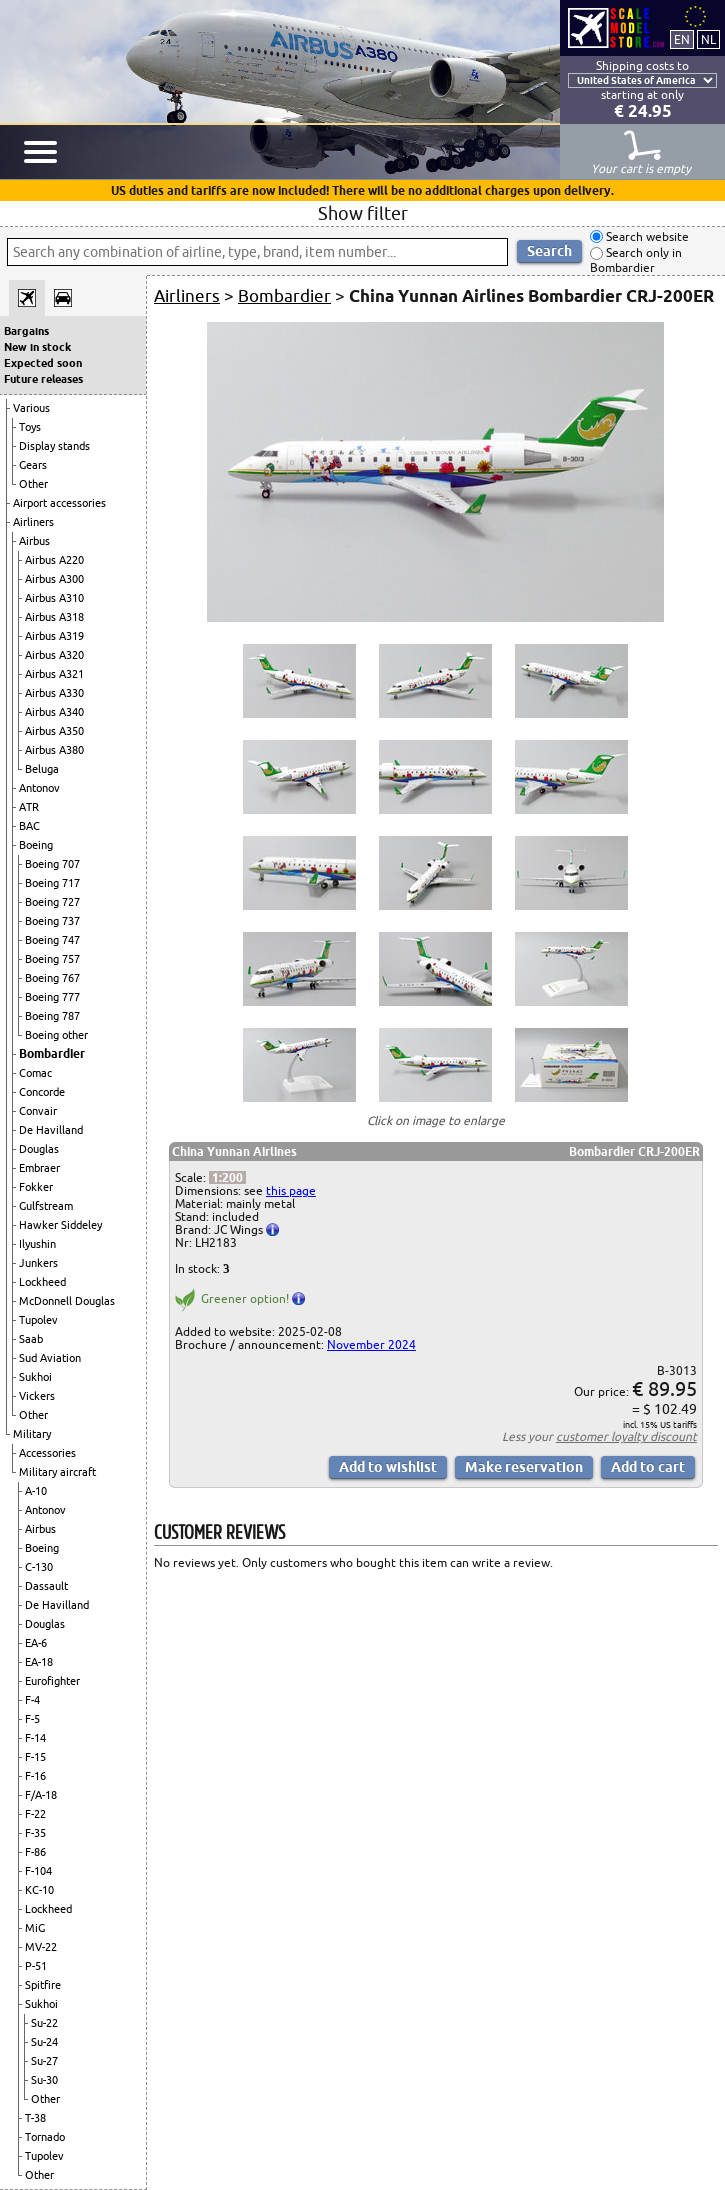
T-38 (35, 2118)
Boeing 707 (52, 864)
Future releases (43, 379)
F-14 (35, 1738)
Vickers (37, 1396)
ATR (29, 807)
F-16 (35, 1776)
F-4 (32, 1700)
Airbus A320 (54, 655)
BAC (29, 826)
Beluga (42, 769)
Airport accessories (59, 503)
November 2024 (371, 1344)
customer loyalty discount (626, 1436)
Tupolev (38, 1320)
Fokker (36, 1187)
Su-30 (44, 2080)
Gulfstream (46, 1206)
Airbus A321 (54, 674)
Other (33, 484)
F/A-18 (41, 1795)
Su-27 (44, 2061)
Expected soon (43, 363)
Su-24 (44, 2042)
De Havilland (51, 1130)
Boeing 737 (52, 921)
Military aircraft (57, 1472)
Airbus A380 (54, 750)
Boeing (36, 845)
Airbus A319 (54, 636)
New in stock (37, 347)
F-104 (38, 1871)
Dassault (46, 1586)
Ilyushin (37, 1244)
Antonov (39, 788)
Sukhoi (35, 1377)
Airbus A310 (54, 598)
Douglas (39, 1149)
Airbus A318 (54, 617)
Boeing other (56, 1035)
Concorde (42, 1092)
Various (31, 408)
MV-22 (41, 1947)
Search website (646, 236)
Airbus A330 (54, 693)
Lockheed (42, 1282)
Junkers (38, 1263)
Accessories (47, 1453)
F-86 (35, 1852)
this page (291, 1190)
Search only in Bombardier (636, 260)
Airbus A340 (54, 712)
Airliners (33, 522)
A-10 (36, 1491)
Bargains (26, 331)
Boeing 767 (52, 978)
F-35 (35, 1833)
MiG (35, 1928)
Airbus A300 (54, 579)
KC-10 (39, 1890)
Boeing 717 (52, 883)
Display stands (54, 446)
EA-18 (39, 1662)
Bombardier (52, 1053)
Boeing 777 (52, 997)
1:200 (227, 1177)
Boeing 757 (52, 959)
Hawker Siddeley (60, 1225)
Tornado (45, 2137)
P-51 (36, 1966)
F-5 (32, 1719)
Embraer (39, 1168)
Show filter (363, 213)
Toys (30, 427)
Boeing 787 (52, 1016)
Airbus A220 (54, 560)
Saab (31, 1339)
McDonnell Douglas (67, 1301)
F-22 (35, 1814)
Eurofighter (52, 1681)
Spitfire (43, 1985)
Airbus (34, 541)
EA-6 (36, 1643)
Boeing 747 (52, 940)
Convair (38, 1111)
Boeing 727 (52, 902)
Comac (35, 1073)
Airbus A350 (54, 731)
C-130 (39, 1567)
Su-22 (44, 2023)
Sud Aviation (50, 1358)
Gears (33, 465)
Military (32, 1434)
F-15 (35, 1757)
